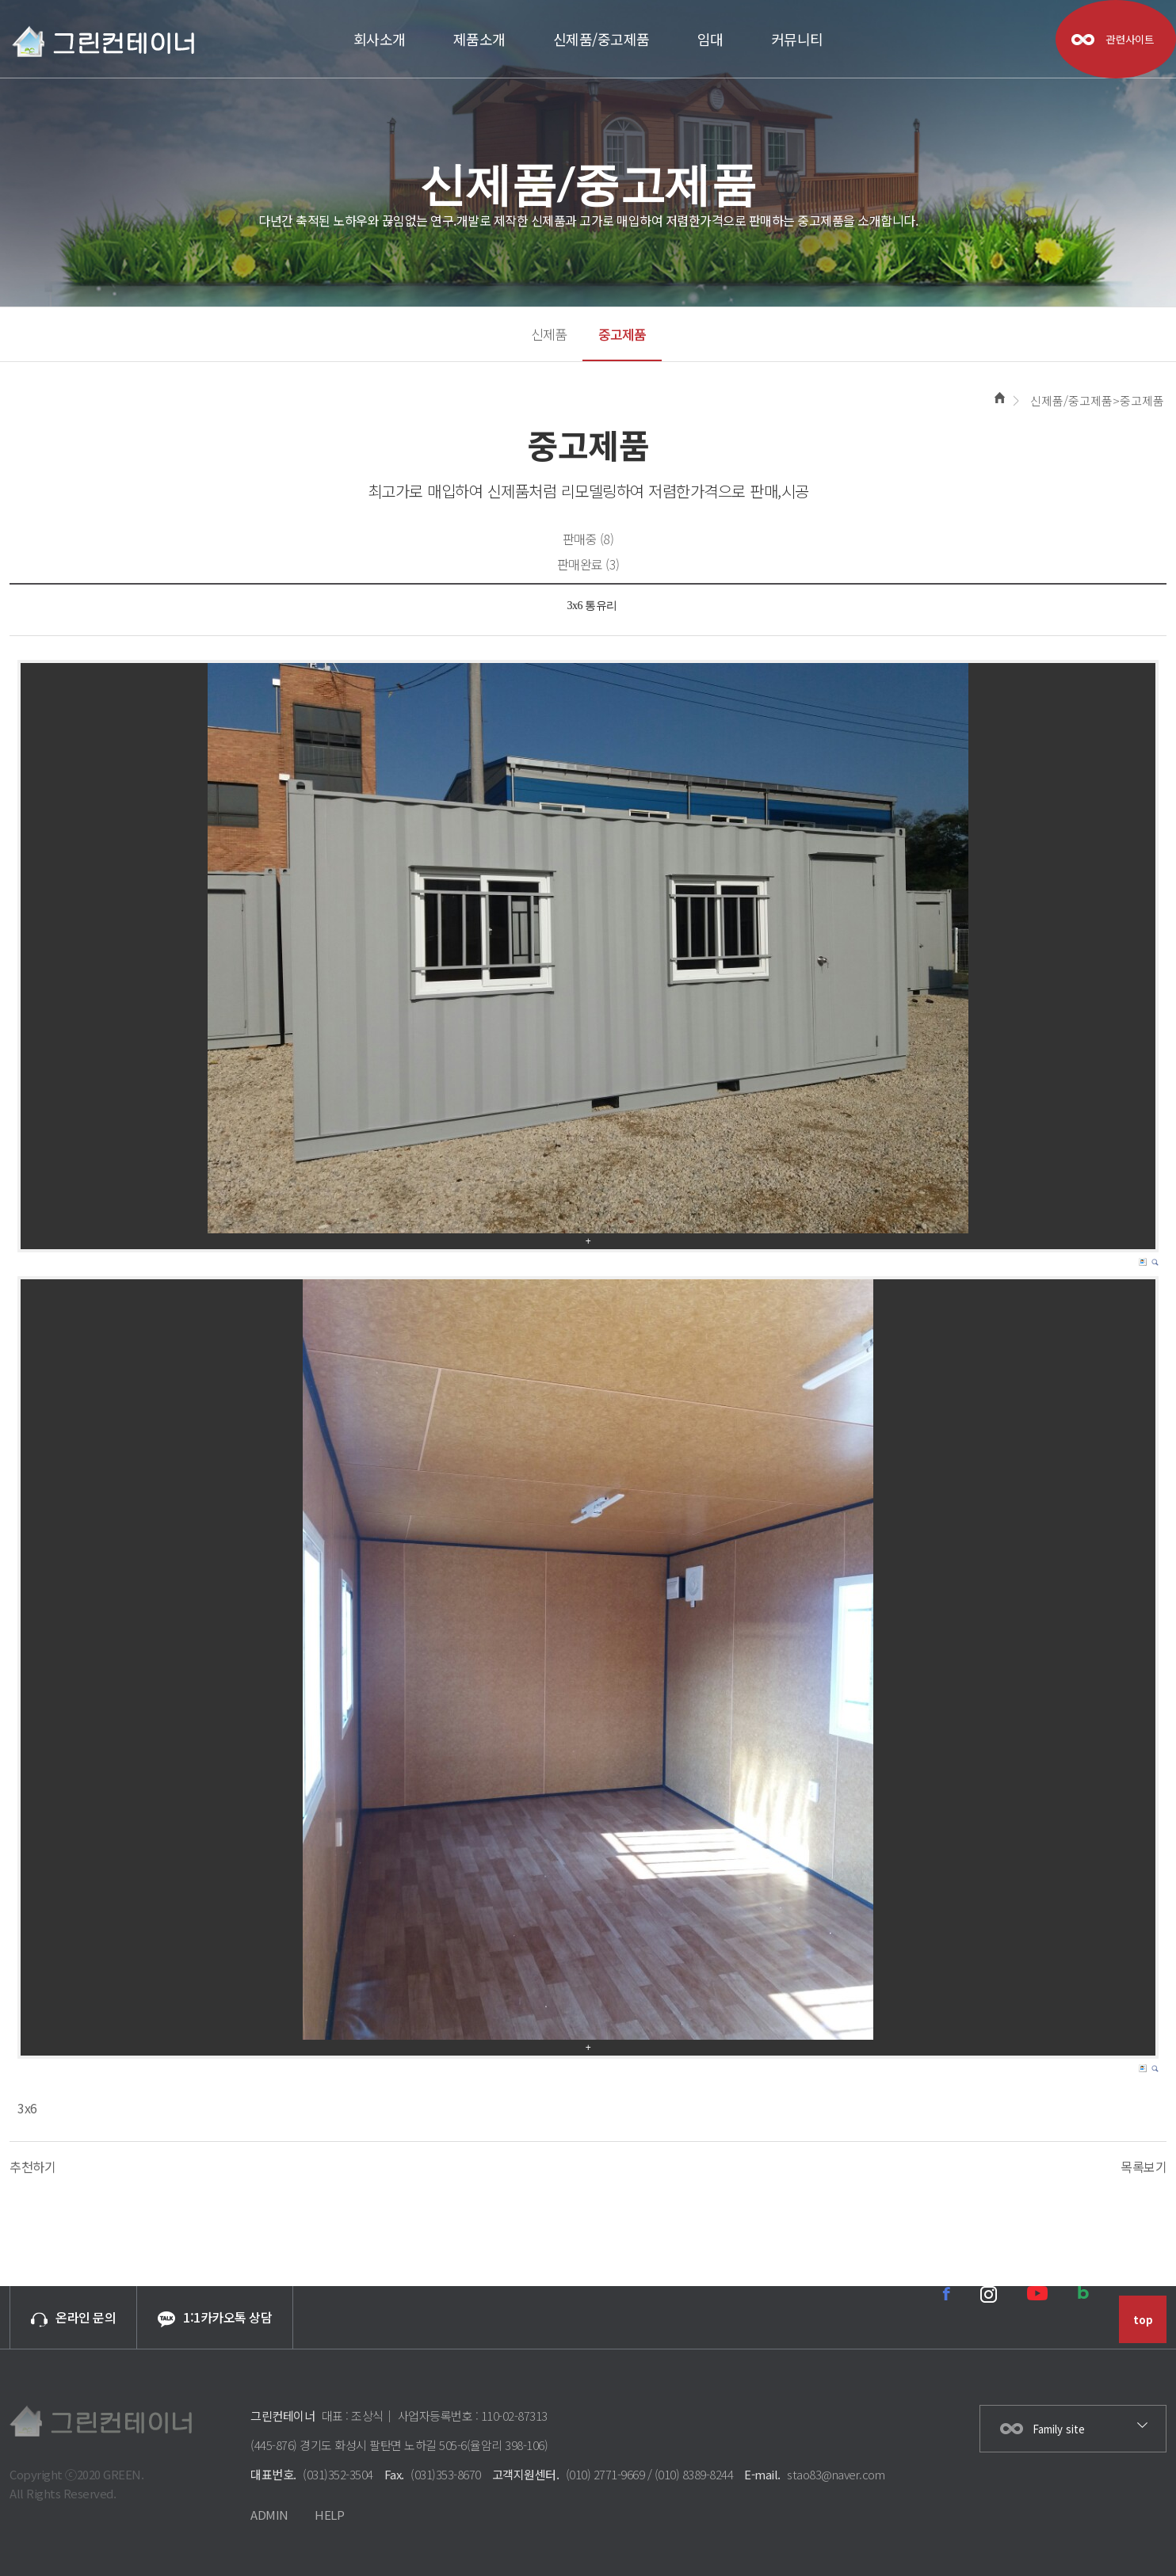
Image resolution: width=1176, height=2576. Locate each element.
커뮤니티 (797, 39)
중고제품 (622, 334)
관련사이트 (1130, 39)
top (1143, 2319)
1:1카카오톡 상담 (215, 2317)
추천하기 (32, 2166)
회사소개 (379, 39)
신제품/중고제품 (601, 39)
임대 (710, 39)
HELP (329, 2514)
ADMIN (269, 2514)
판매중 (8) (588, 538)
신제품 (549, 334)
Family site (1059, 2429)
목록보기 (1143, 2166)
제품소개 (479, 39)
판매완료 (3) (588, 564)
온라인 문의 (73, 2316)
